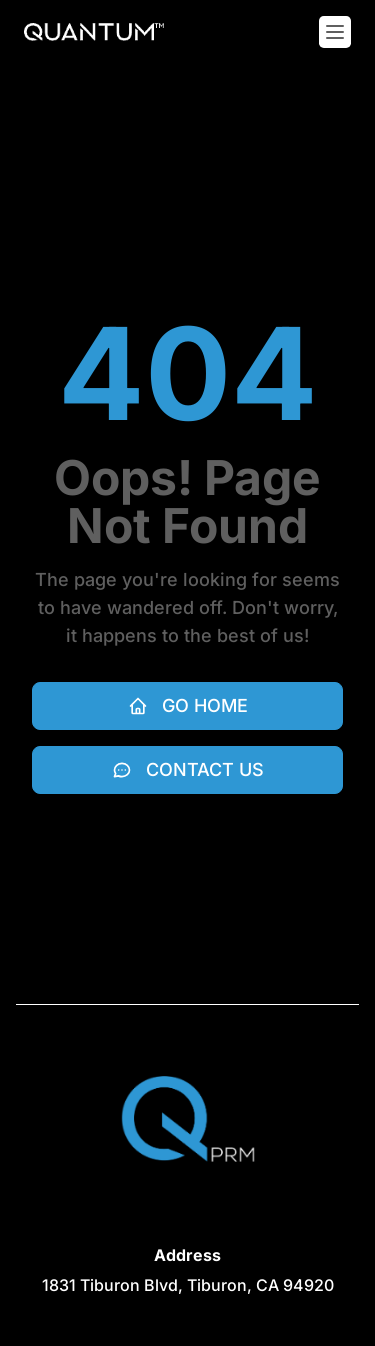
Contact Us (188, 769)
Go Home (188, 705)
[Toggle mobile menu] (335, 32)
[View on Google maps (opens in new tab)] (188, 1285)
